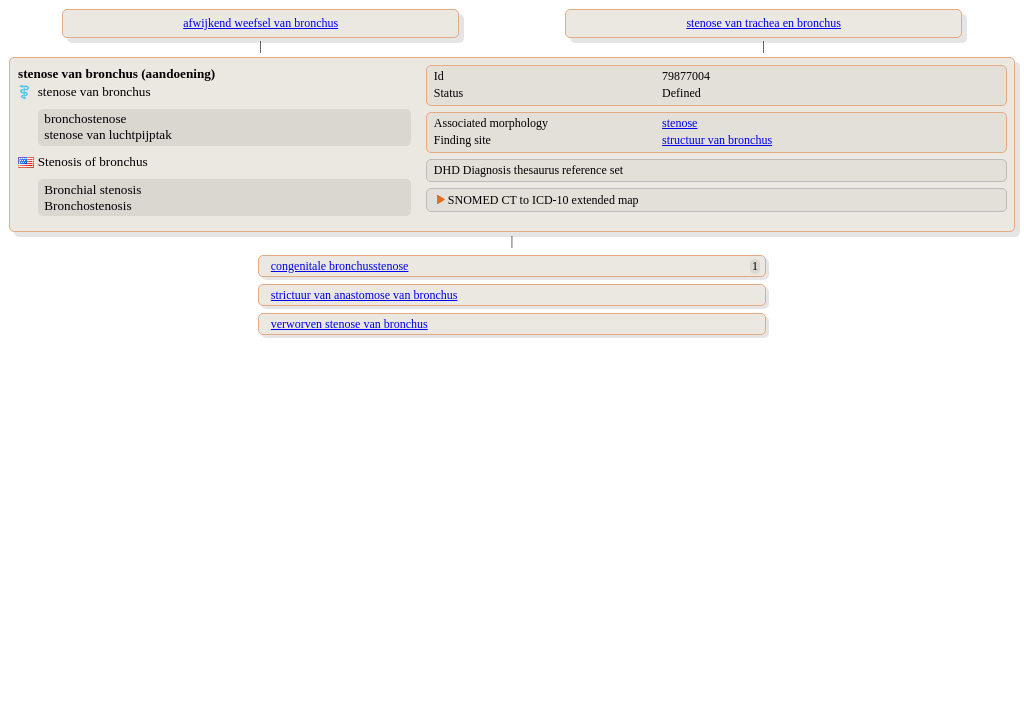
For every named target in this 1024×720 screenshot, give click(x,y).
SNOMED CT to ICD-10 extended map (543, 200)
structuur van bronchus (717, 140)
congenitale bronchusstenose (340, 266)
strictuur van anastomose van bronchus (364, 295)
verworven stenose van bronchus (349, 324)
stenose (679, 123)
